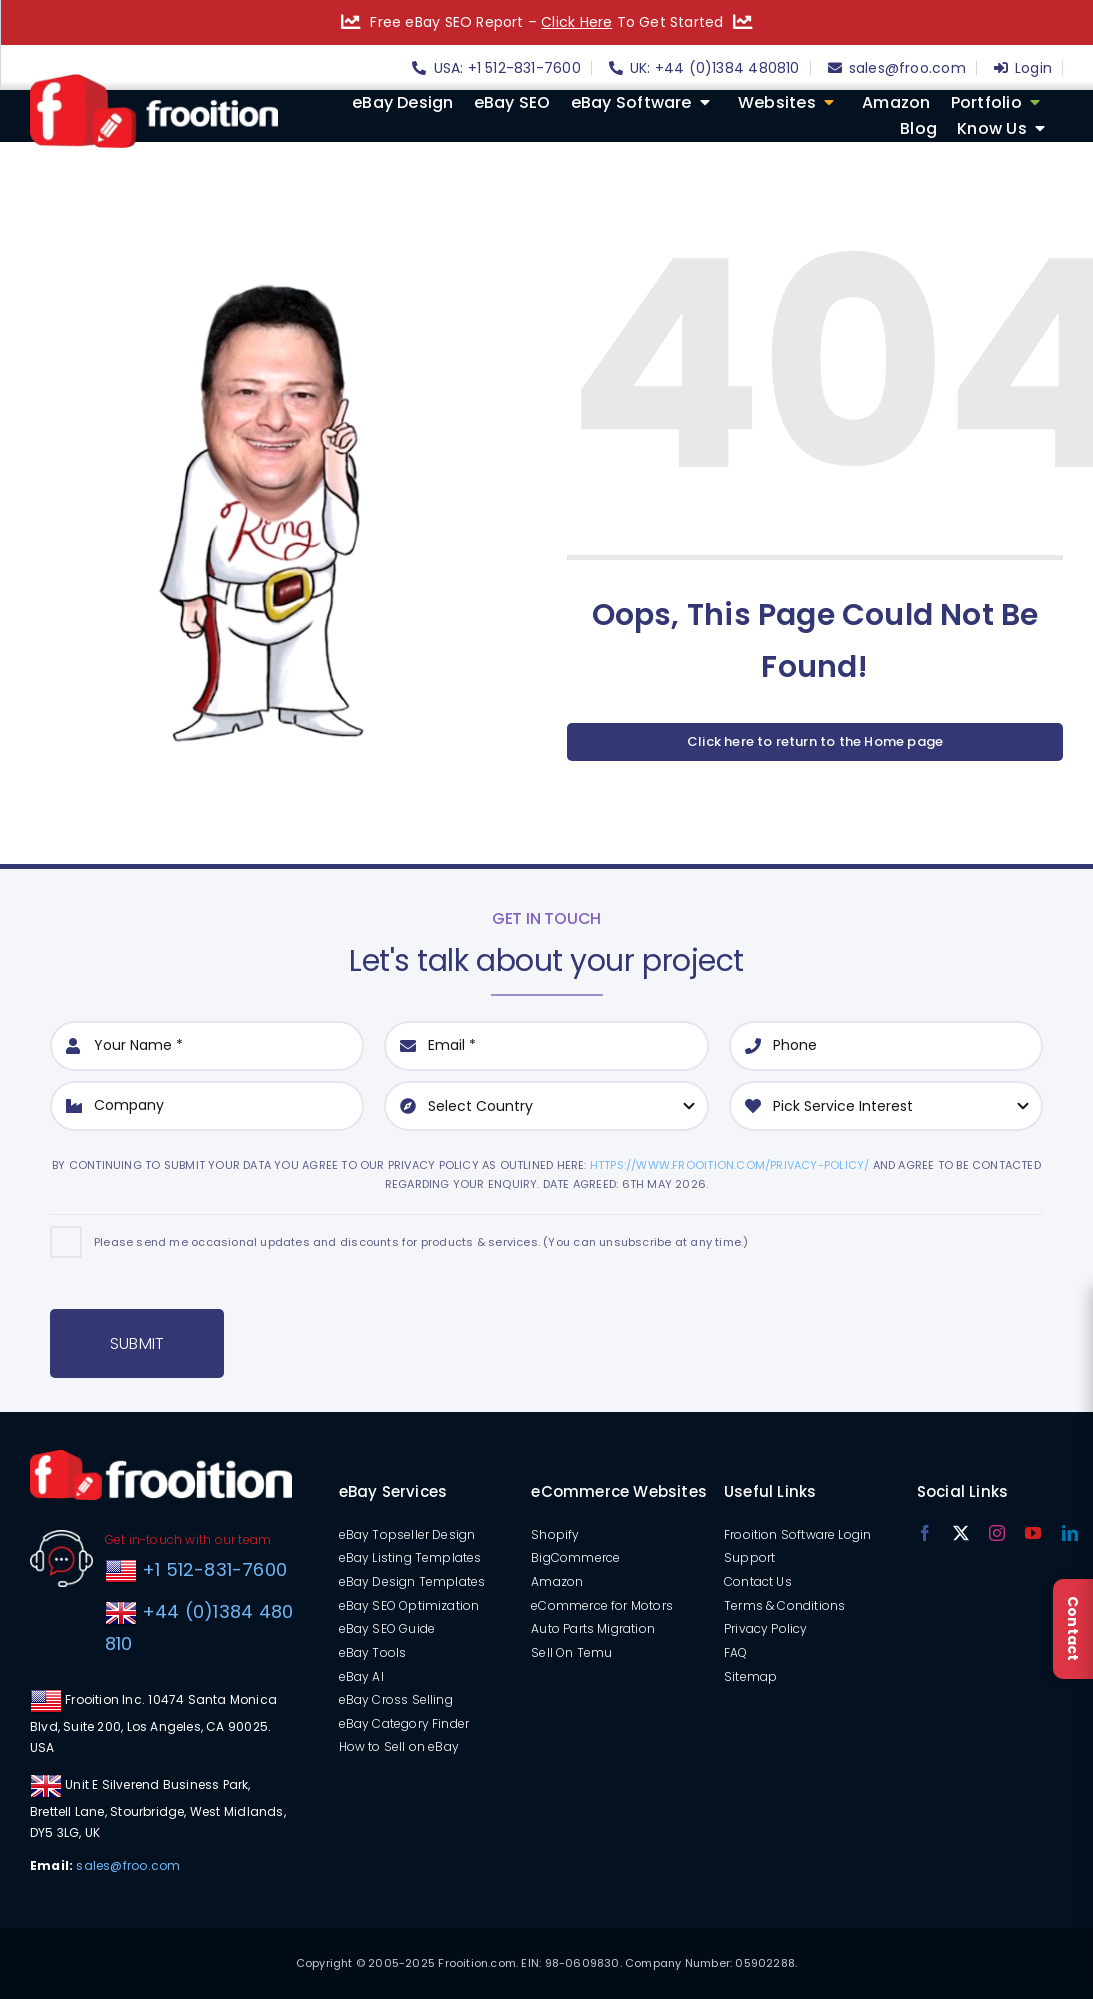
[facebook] (925, 1533)
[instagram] (997, 1533)
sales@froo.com (128, 1865)
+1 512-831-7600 (212, 1569)
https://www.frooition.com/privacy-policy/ (730, 1165)
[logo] (154, 81)
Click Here (576, 22)
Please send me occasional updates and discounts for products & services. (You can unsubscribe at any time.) (421, 1242)
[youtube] (1033, 1533)
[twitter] (961, 1533)
